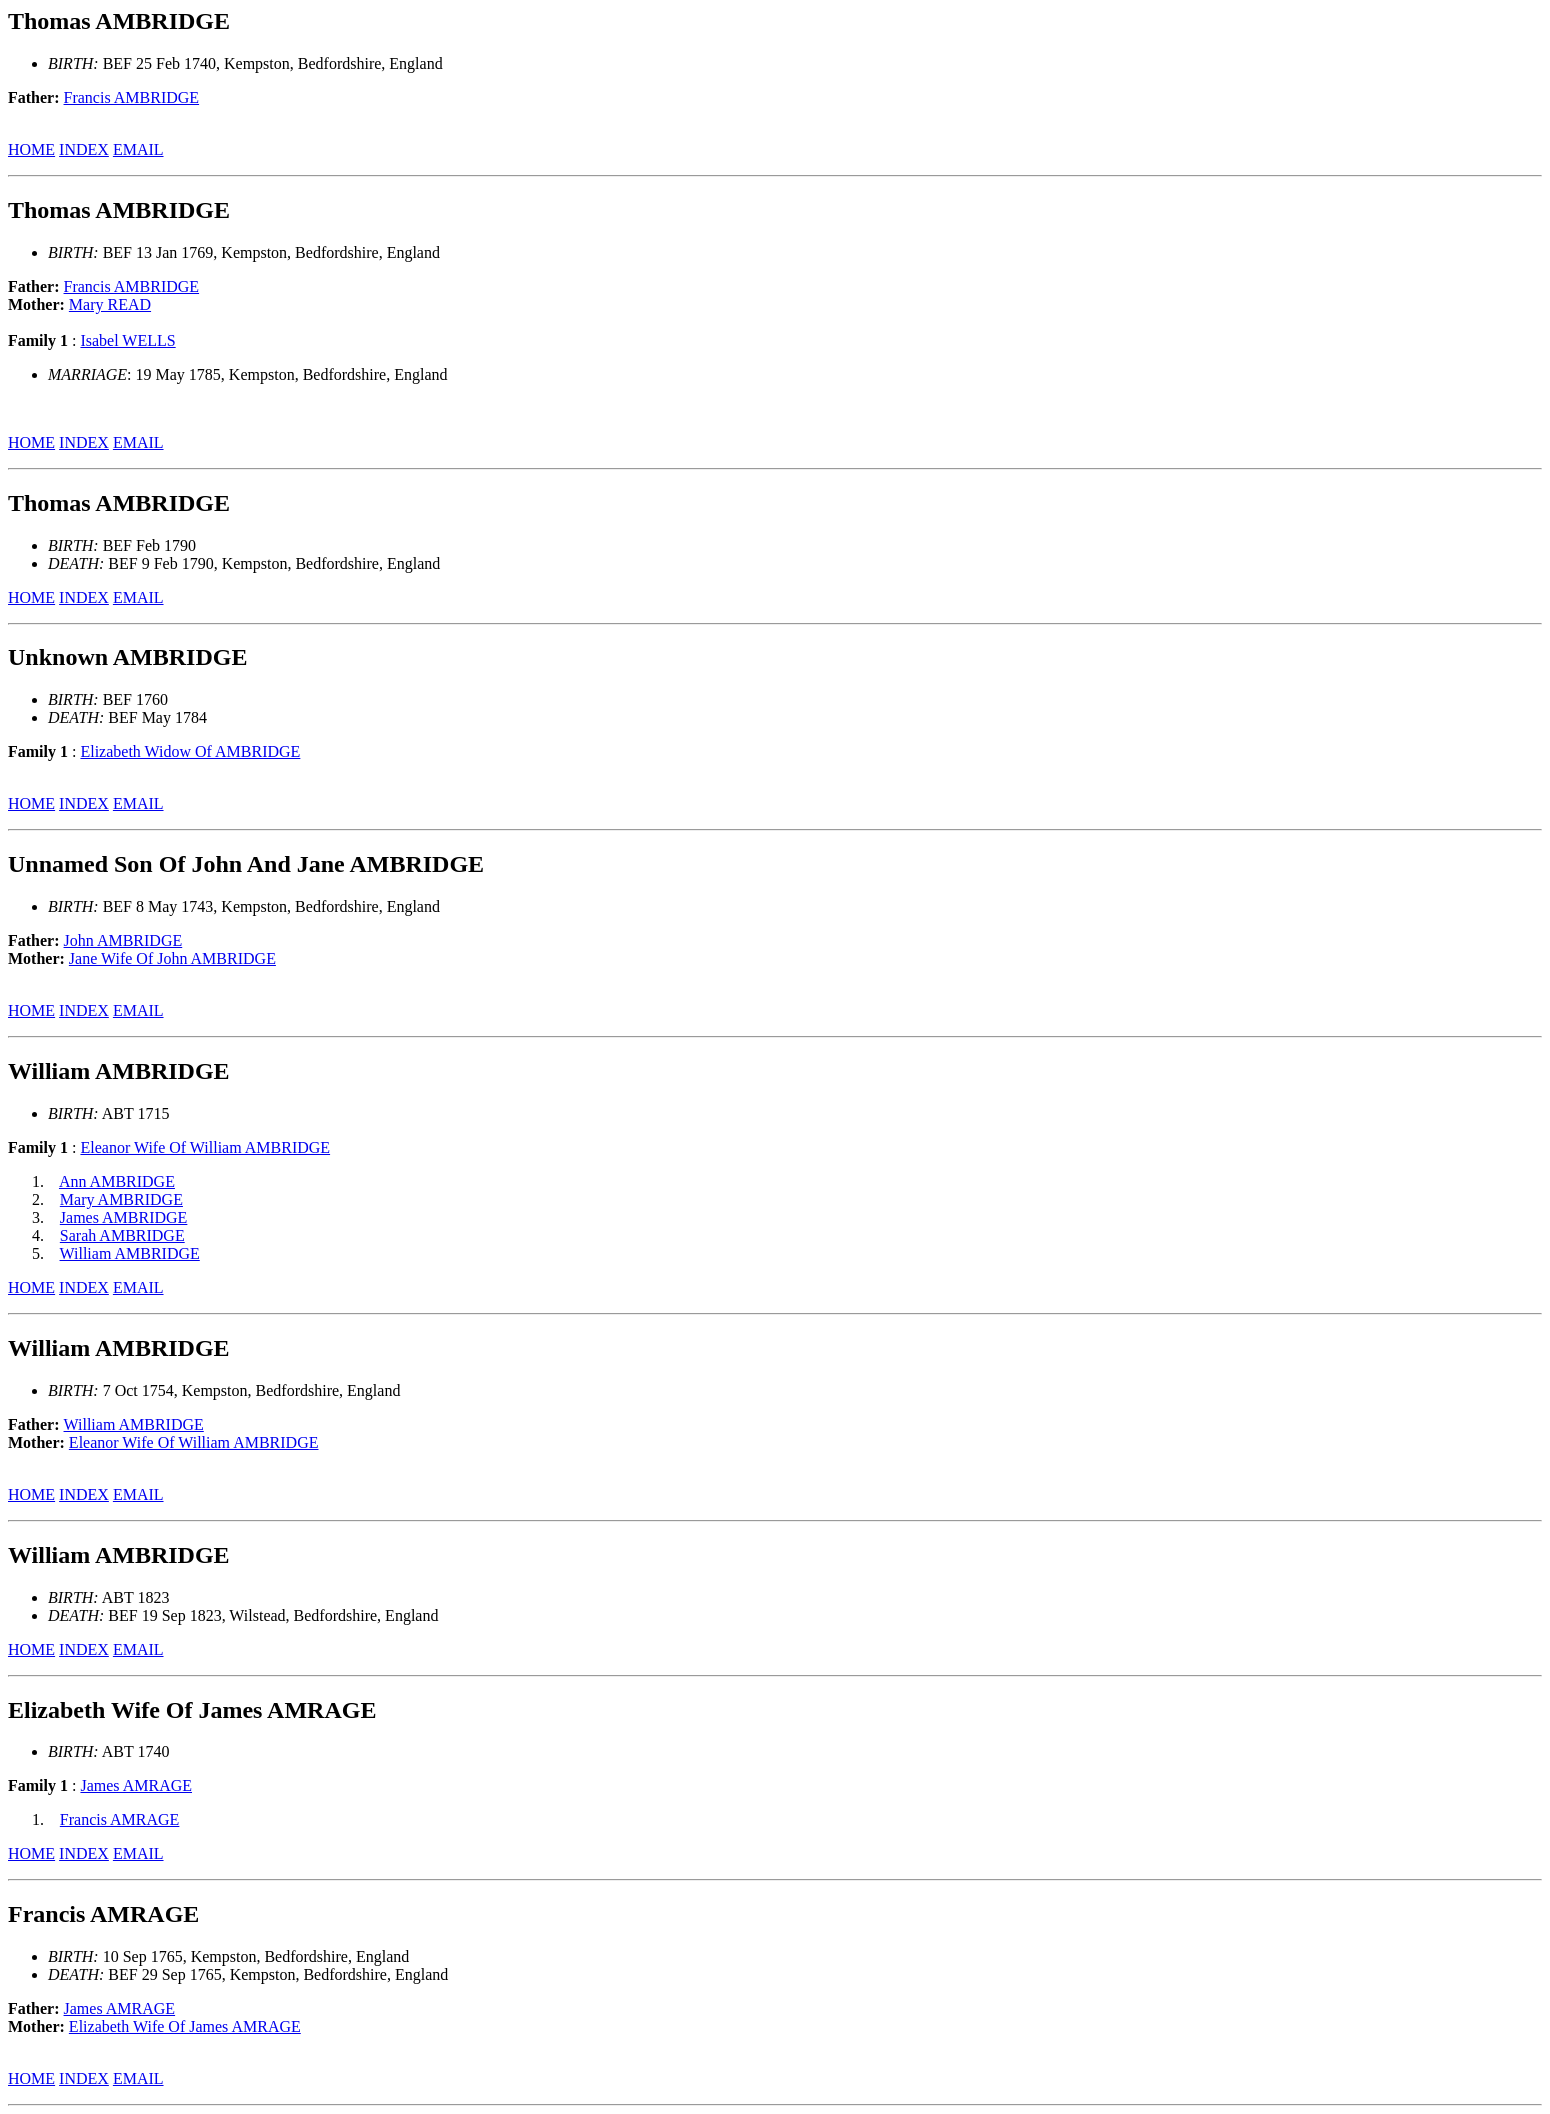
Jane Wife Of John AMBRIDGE (172, 958)
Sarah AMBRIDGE (122, 1235)
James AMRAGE (136, 1785)
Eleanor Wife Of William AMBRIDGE (205, 1147)
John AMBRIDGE (123, 940)
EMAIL (138, 149)
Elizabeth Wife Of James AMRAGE (185, 2026)
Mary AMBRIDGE (121, 1199)
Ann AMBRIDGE (117, 1181)
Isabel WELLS (127, 340)
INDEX (84, 149)
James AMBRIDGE (124, 1217)
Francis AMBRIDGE (132, 97)
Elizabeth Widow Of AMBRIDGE (190, 751)
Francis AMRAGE (120, 1819)
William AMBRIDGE (130, 1253)
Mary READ (110, 304)
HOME (31, 149)
